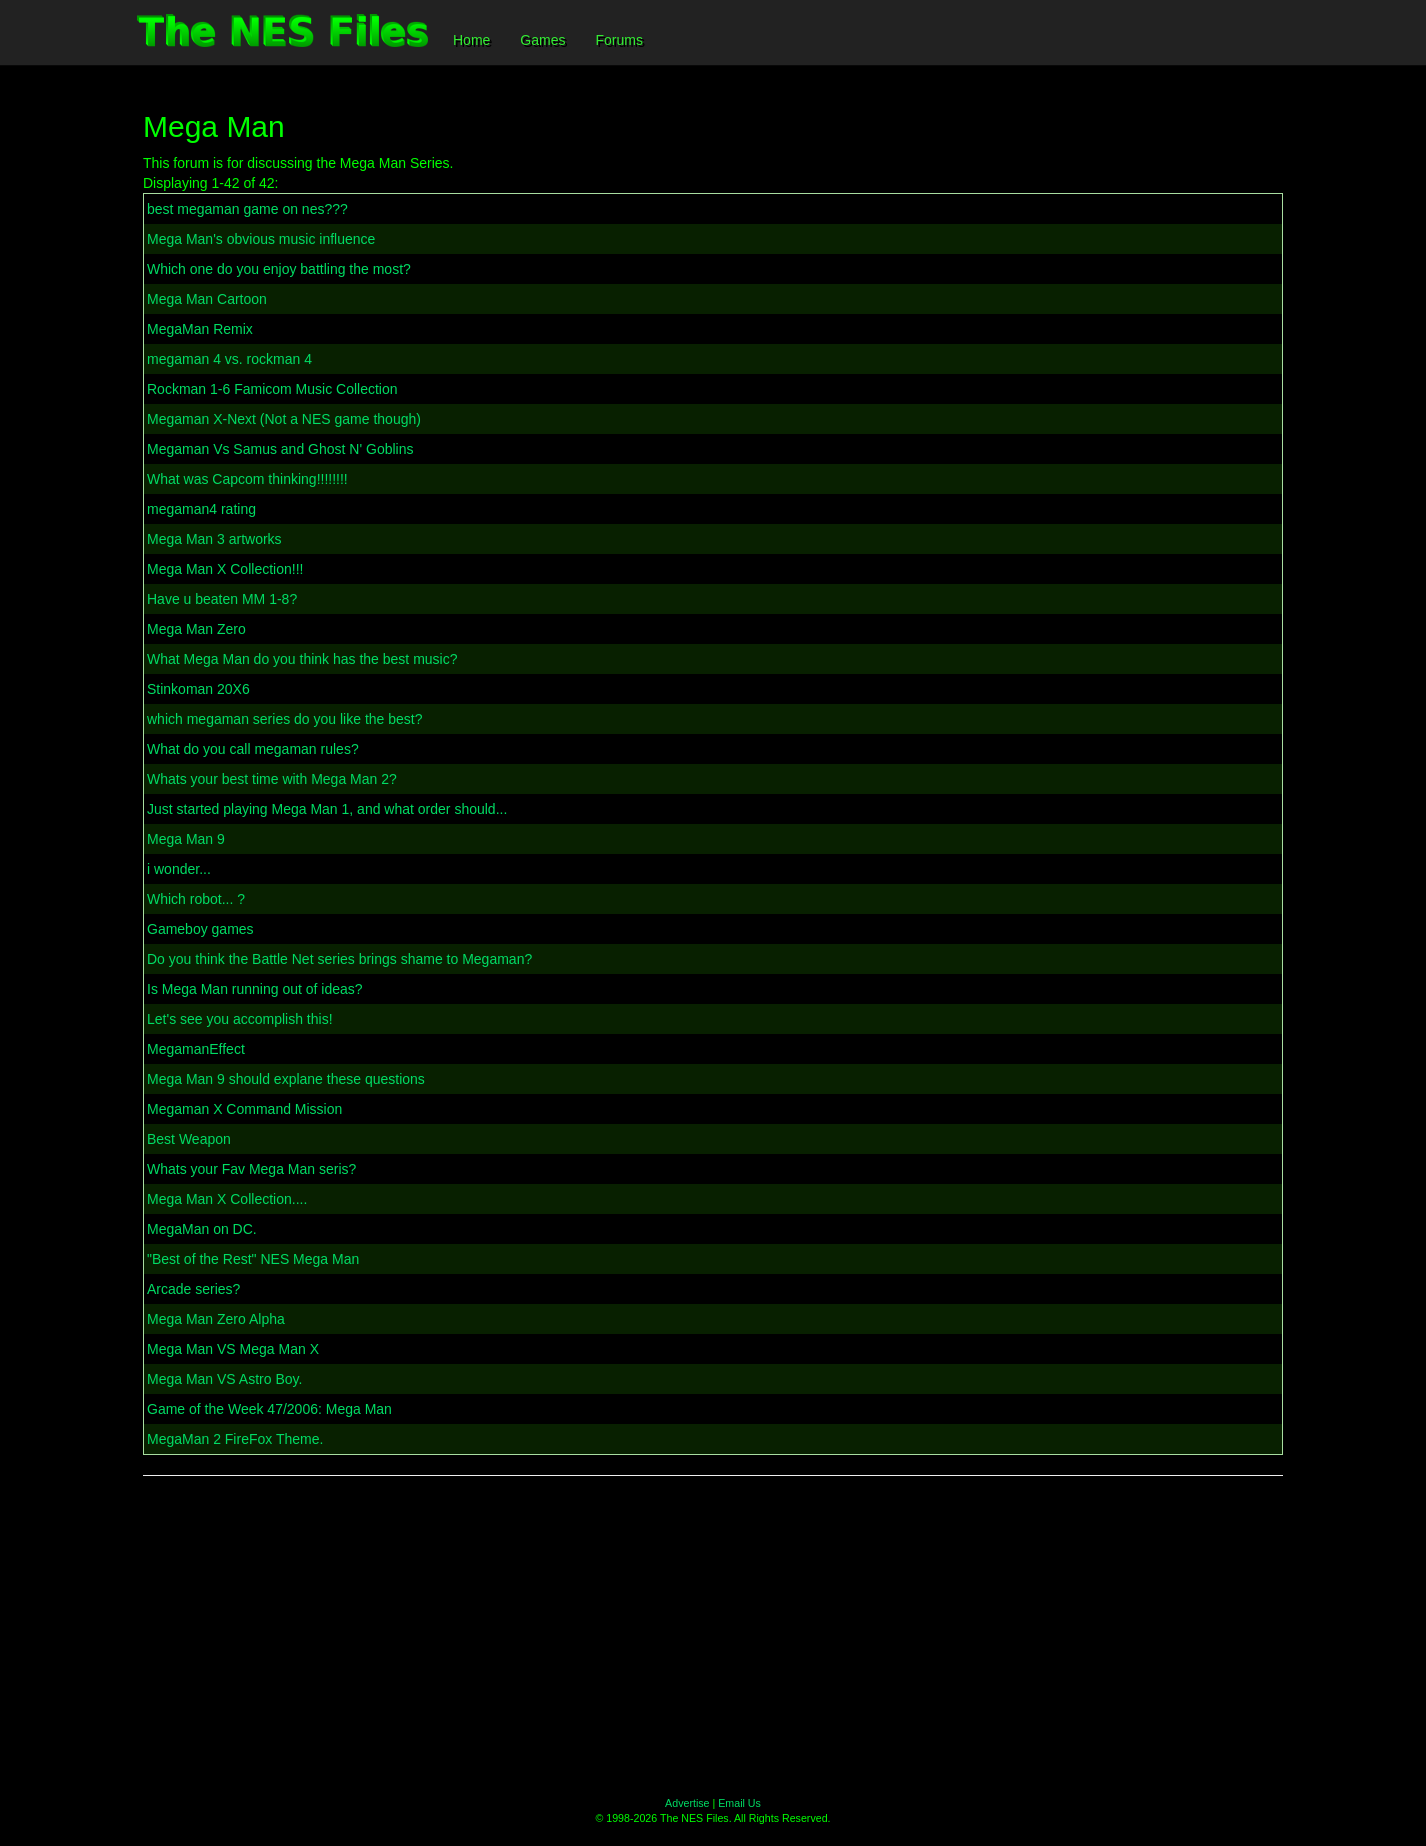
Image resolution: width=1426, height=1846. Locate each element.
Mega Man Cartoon (207, 299)
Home (471, 40)
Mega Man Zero (196, 629)
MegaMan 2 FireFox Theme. (235, 1439)
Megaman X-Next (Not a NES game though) (284, 419)
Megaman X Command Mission (244, 1109)
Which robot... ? (196, 899)
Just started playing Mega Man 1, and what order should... (327, 809)
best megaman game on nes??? (247, 209)
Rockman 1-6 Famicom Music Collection (272, 389)
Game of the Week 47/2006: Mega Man (269, 1409)
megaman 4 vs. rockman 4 (229, 359)
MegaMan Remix (200, 329)
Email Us (739, 1803)
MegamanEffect (196, 1049)
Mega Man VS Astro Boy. (224, 1379)
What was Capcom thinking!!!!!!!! (247, 479)
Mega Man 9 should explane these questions (286, 1079)
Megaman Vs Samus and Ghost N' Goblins (280, 449)
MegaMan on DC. (202, 1229)
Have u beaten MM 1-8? (222, 599)
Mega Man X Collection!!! (225, 569)
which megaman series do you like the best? (284, 719)
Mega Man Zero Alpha (216, 1319)
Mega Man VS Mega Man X (233, 1349)
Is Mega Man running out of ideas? (255, 989)
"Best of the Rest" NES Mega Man (253, 1259)
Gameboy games (200, 929)
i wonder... (179, 869)
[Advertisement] (713, 1636)
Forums (618, 40)
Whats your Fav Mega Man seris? (251, 1169)
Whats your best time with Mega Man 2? (272, 779)
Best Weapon (189, 1139)
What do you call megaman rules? (253, 749)
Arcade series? (193, 1289)
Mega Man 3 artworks (214, 539)
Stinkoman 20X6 (198, 689)
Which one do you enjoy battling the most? (279, 269)
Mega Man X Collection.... (227, 1199)
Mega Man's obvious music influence (261, 239)
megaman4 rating (201, 509)
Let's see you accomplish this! (240, 1019)
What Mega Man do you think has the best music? (302, 659)
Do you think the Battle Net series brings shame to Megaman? (339, 959)
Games (542, 40)
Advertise (687, 1803)
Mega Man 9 (186, 839)
